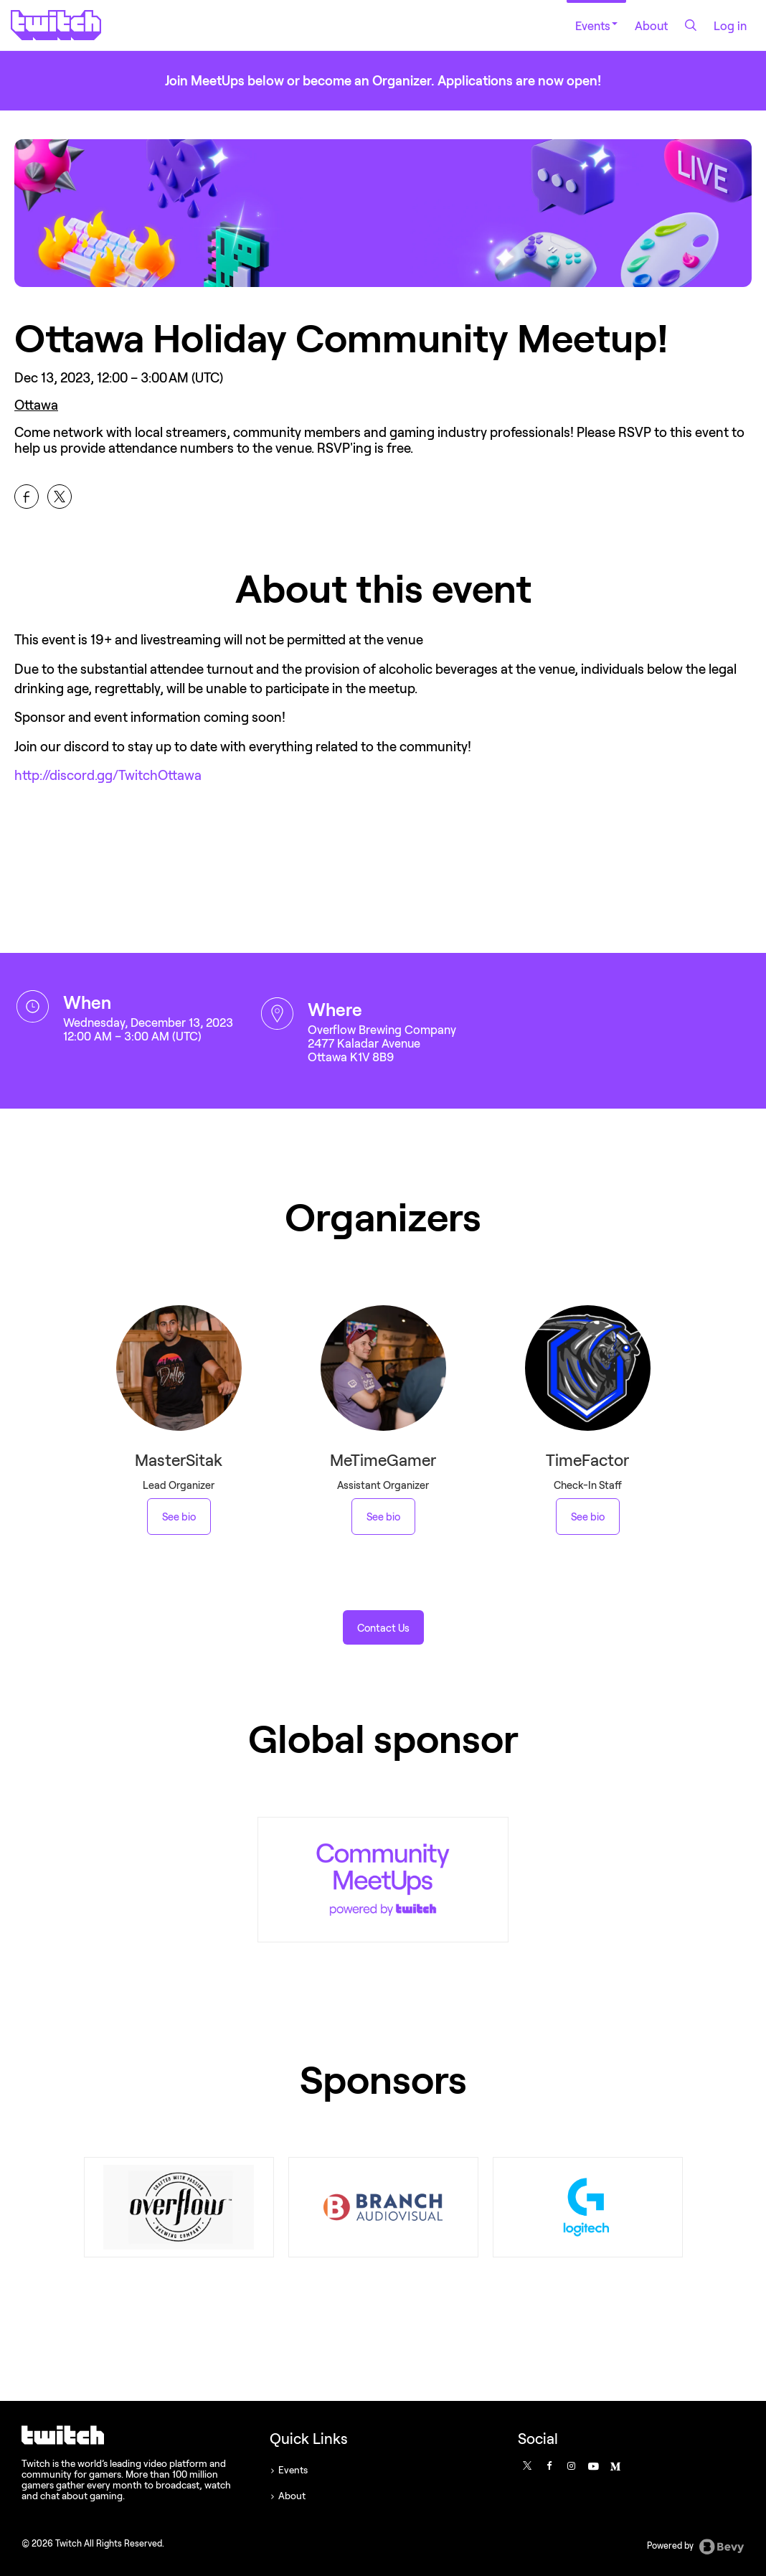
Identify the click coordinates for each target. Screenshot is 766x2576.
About (651, 25)
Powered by (695, 2546)
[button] (383, 1627)
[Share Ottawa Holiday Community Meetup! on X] (59, 496)
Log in (730, 25)
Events (596, 25)
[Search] (690, 25)
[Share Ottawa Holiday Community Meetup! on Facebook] (26, 496)
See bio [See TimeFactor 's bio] (588, 1516)
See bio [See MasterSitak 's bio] (179, 1516)
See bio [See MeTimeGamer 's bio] (383, 1516)
